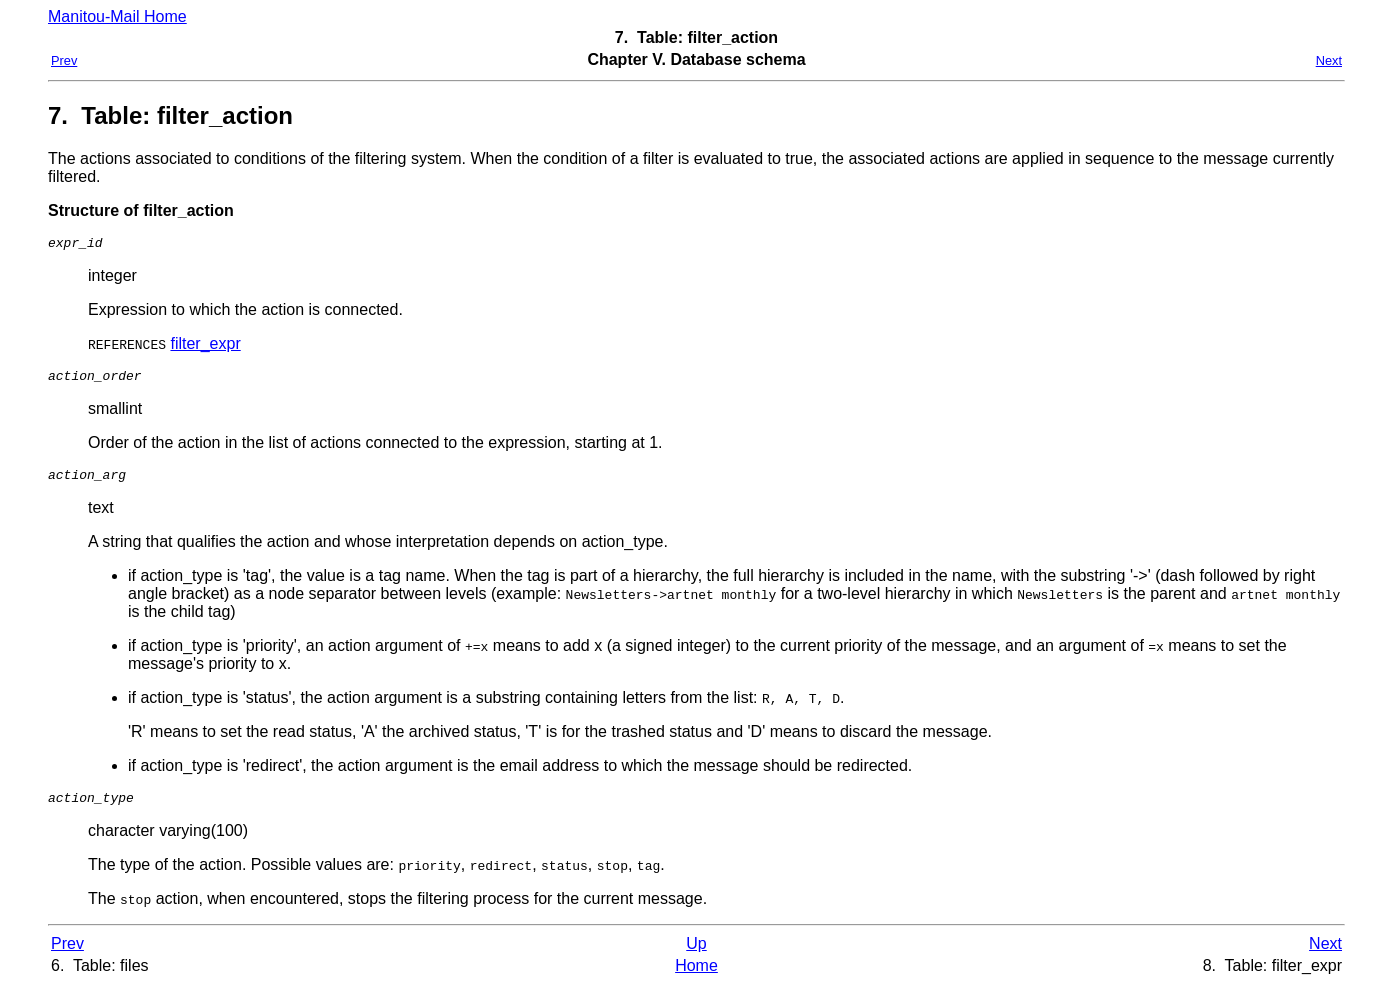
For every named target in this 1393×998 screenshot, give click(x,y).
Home (696, 977)
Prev (64, 60)
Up (696, 955)
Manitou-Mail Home (117, 16)
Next (1329, 60)
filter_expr (205, 346)
